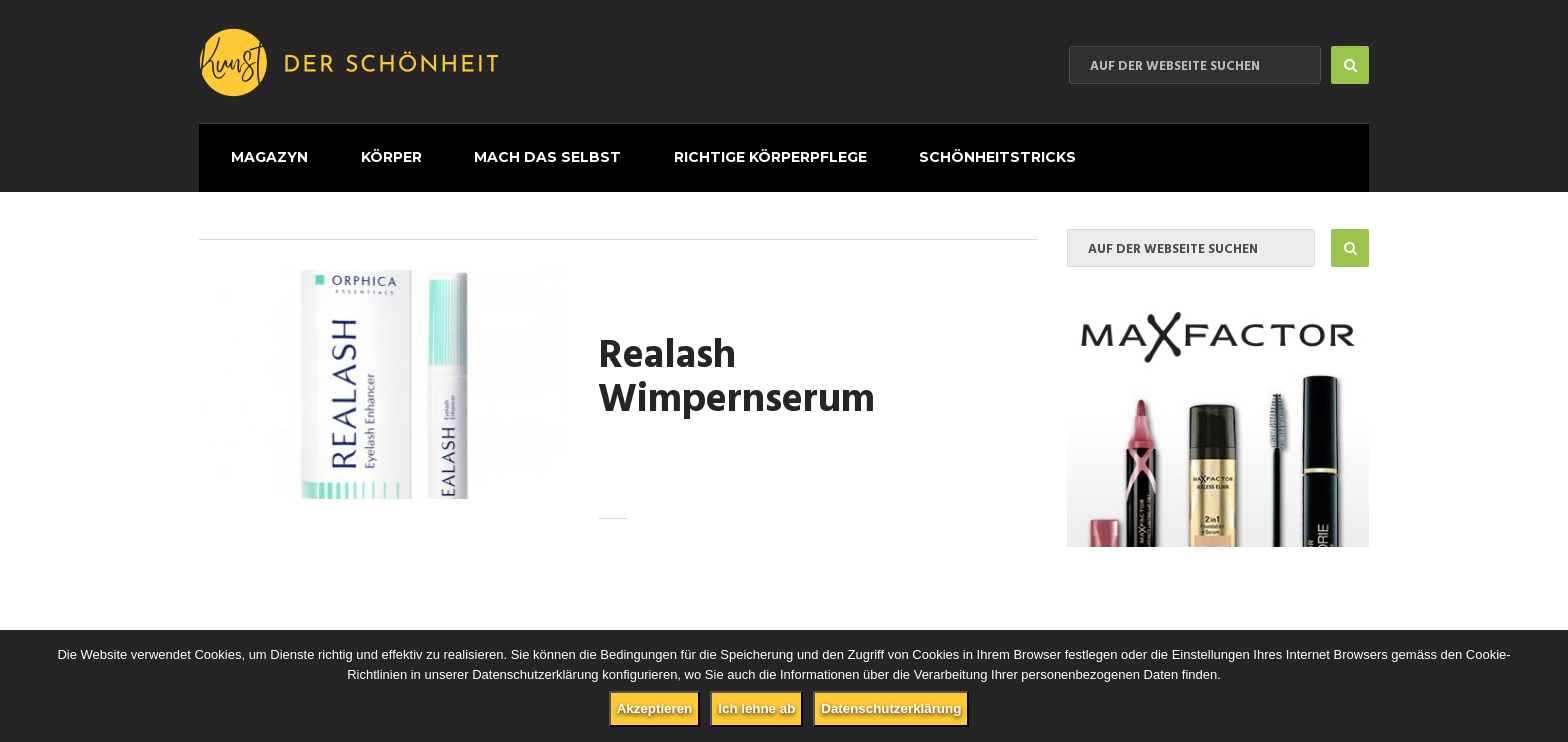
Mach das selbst (512, 152)
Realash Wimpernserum (736, 369)
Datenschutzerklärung (891, 708)
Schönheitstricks (939, 152)
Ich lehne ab (756, 708)
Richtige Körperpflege (723, 152)
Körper (367, 152)
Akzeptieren (655, 708)
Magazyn (257, 152)
